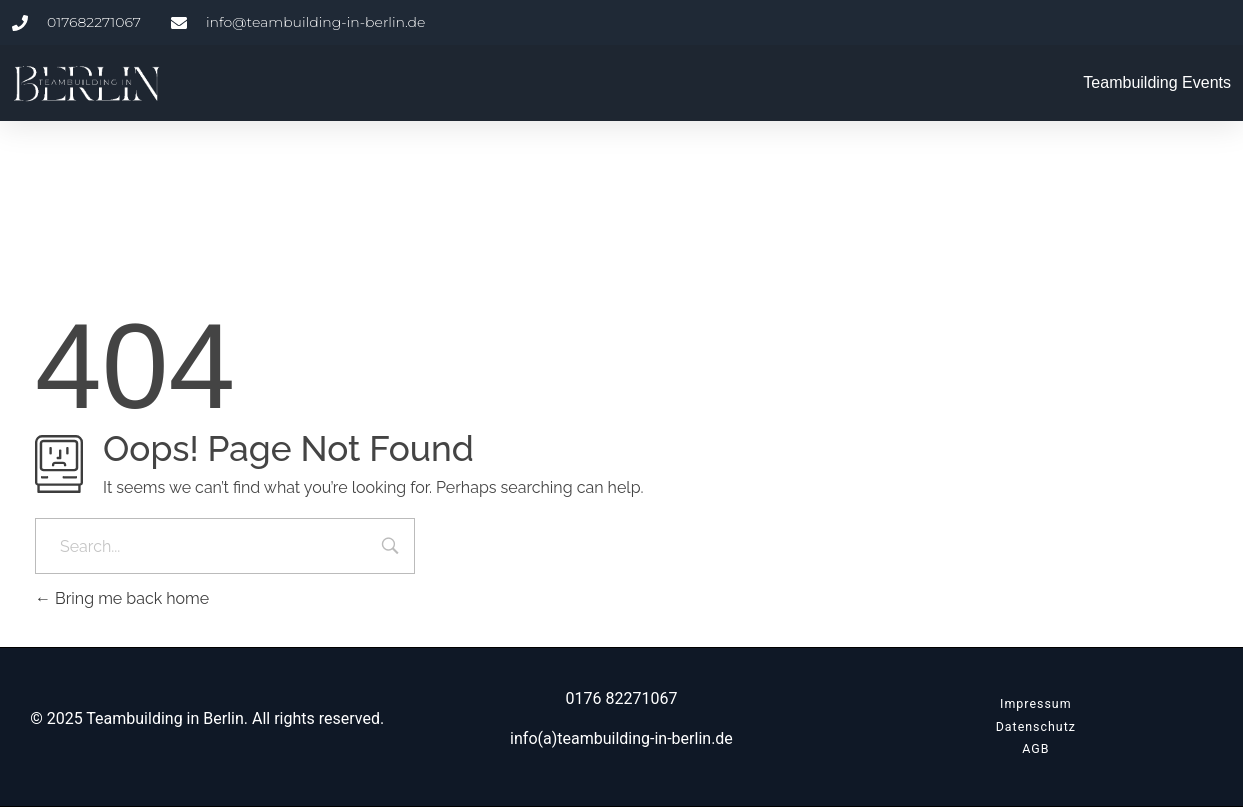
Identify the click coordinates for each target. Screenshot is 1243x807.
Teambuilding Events (1157, 82)
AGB (1035, 748)
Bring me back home (122, 598)
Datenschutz (1036, 726)
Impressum (1036, 703)
